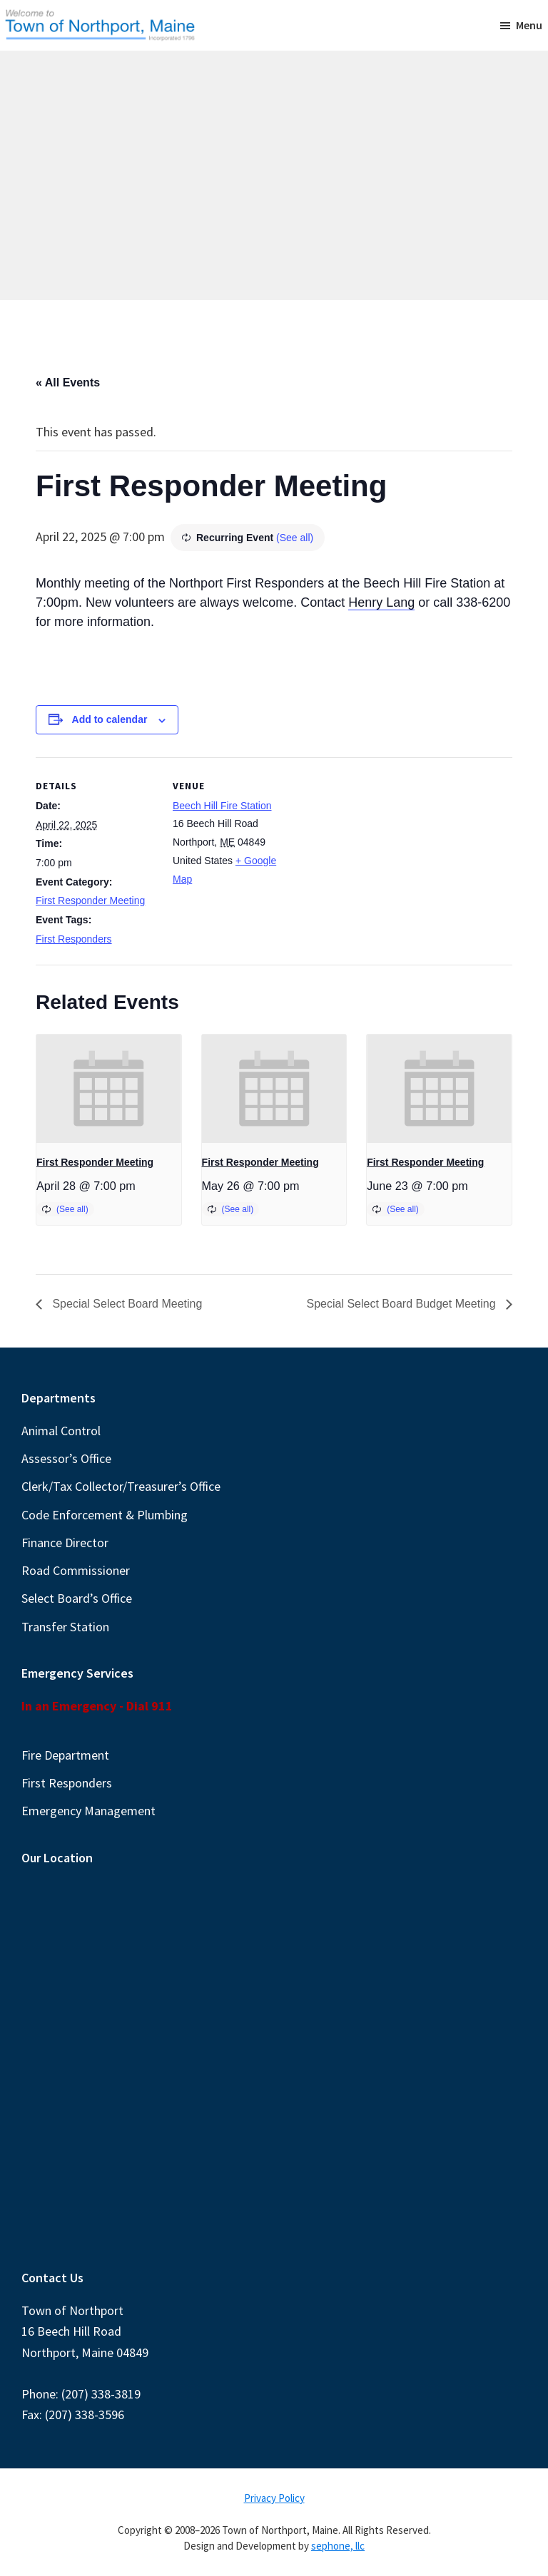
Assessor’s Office (66, 1458)
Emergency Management (88, 1810)
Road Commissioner (75, 1570)
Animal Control (61, 1430)
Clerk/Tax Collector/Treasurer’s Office (120, 1486)
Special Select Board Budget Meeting (403, 1304)
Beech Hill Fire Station (222, 805)
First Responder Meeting (90, 900)
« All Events (68, 382)
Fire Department (65, 1755)
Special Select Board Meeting (125, 1304)
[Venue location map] (385, 856)
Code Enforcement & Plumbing (104, 1515)
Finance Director (64, 1542)
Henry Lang (381, 602)
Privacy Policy (274, 2498)
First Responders (74, 939)
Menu (529, 25)
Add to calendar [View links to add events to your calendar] (110, 719)
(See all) (294, 537)
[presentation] (108, 1089)
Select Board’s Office (76, 1598)
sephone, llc (338, 2545)
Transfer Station (65, 1626)
